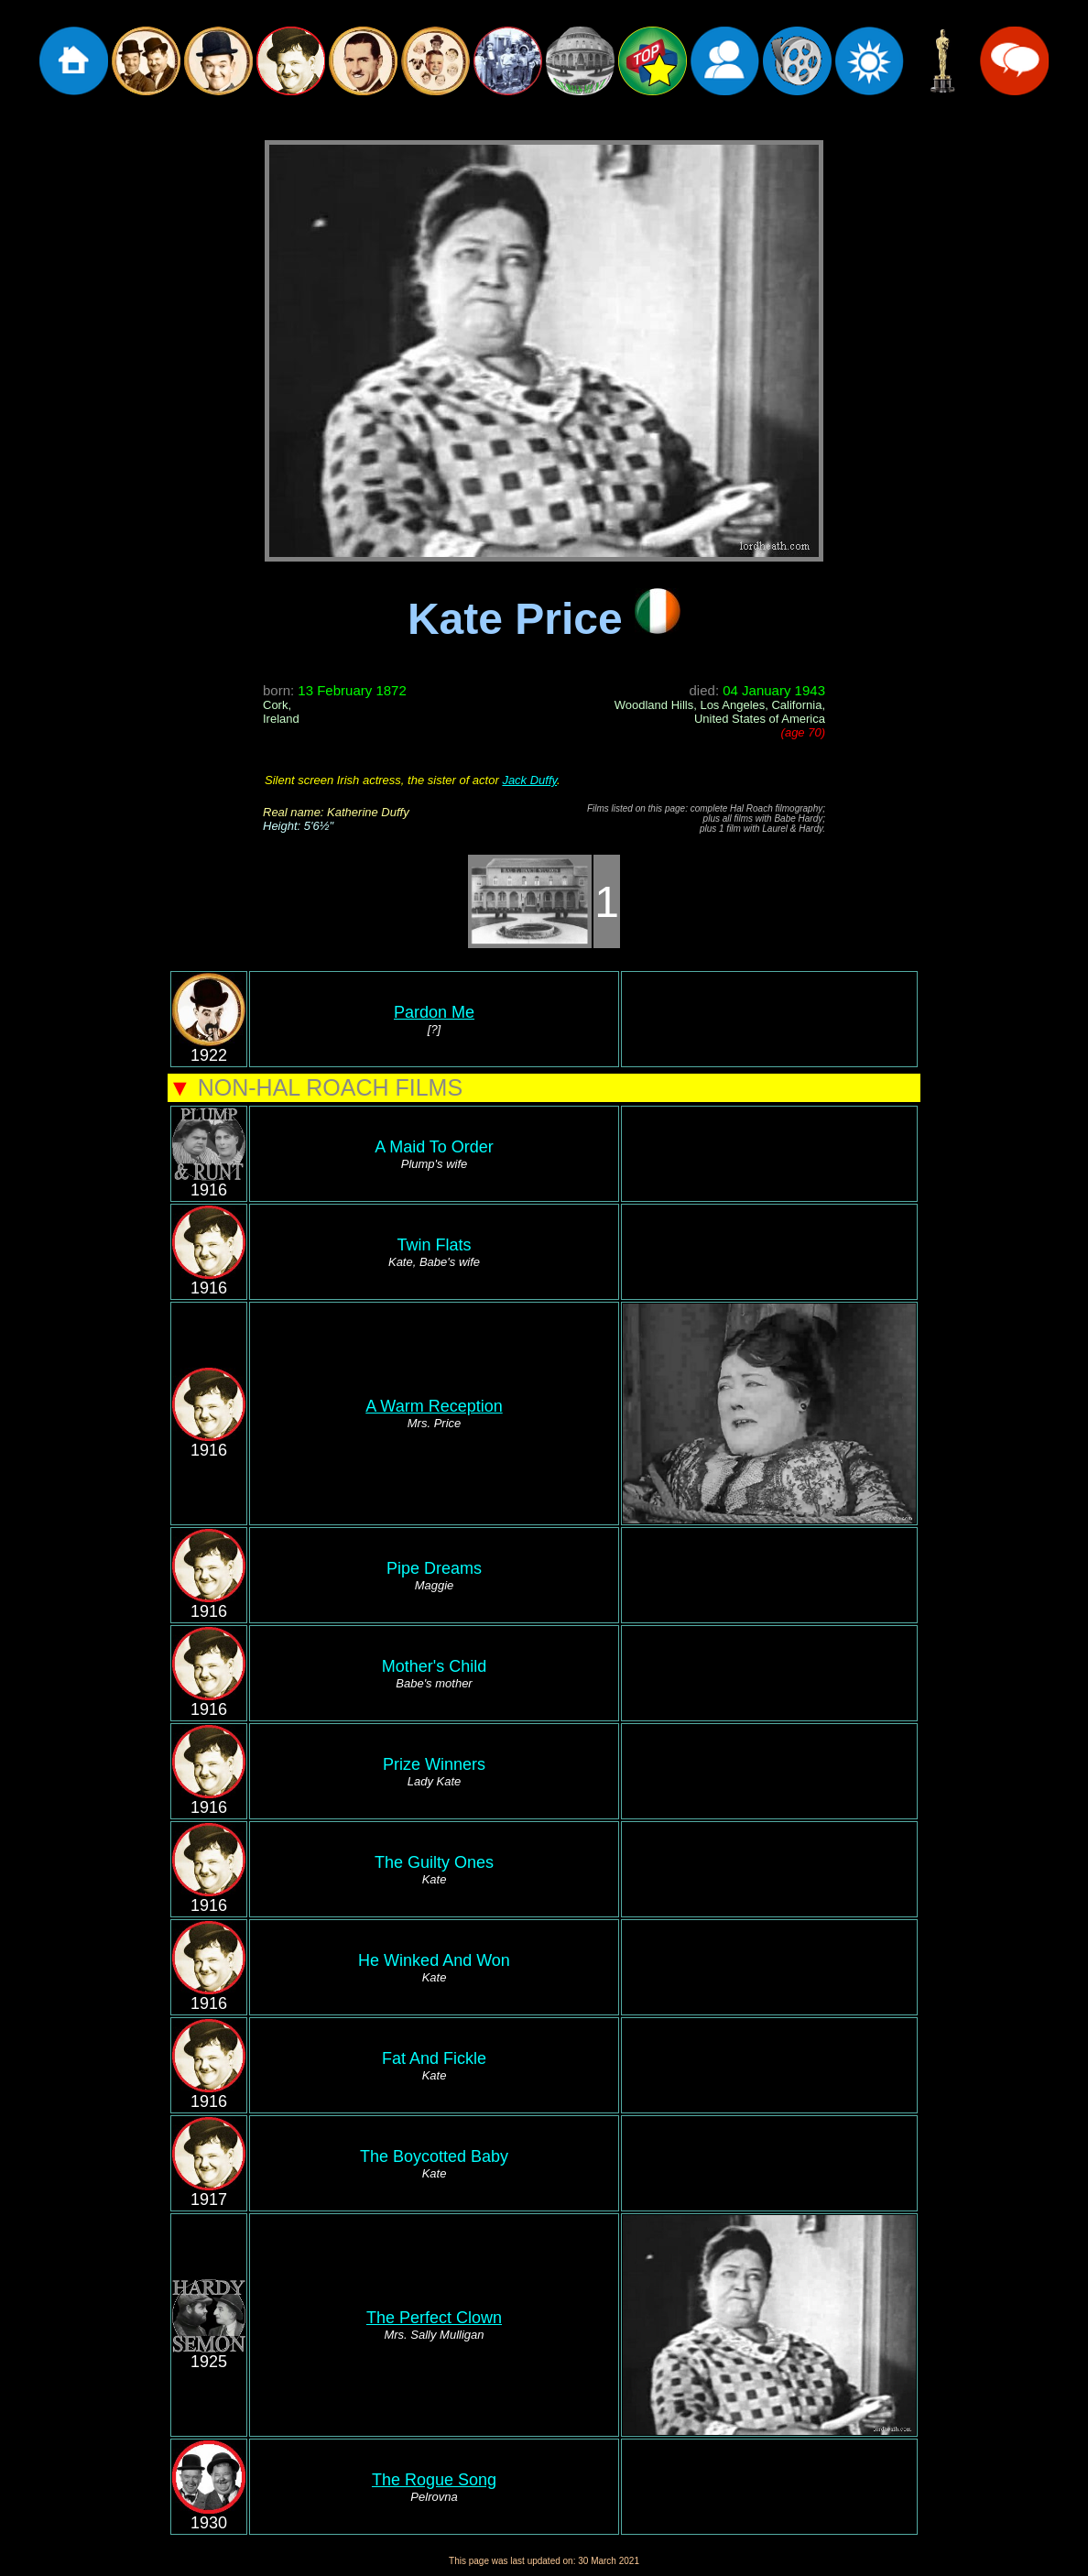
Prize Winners (434, 1771)
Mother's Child (434, 1673)
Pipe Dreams (434, 1575)
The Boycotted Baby (434, 2163)
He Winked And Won (434, 1967)
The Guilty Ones (434, 1869)
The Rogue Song (434, 2480)
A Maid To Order (434, 1154)
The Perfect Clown (434, 2318)
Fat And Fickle (434, 2065)
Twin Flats (434, 1252)
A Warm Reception (433, 1406)
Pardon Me (434, 1012)
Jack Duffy (529, 780)
